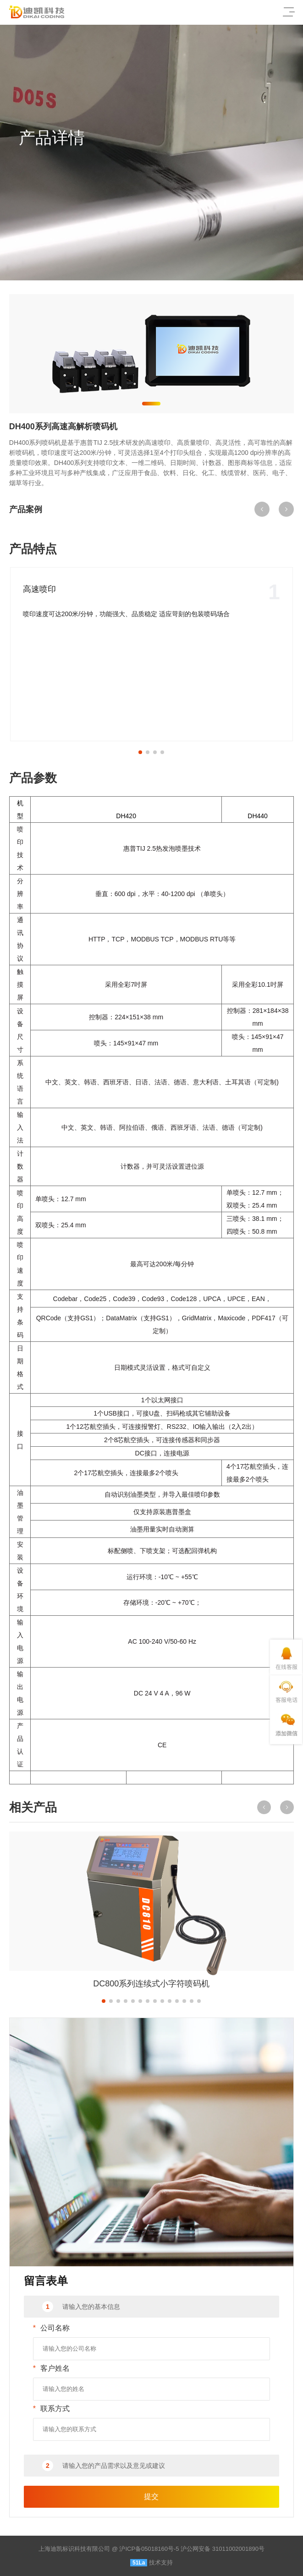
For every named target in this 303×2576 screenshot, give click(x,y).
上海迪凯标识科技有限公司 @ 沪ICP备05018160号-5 (109, 2548)
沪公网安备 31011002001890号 (222, 2548)
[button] (151, 403)
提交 (151, 2496)
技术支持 (161, 2562)
